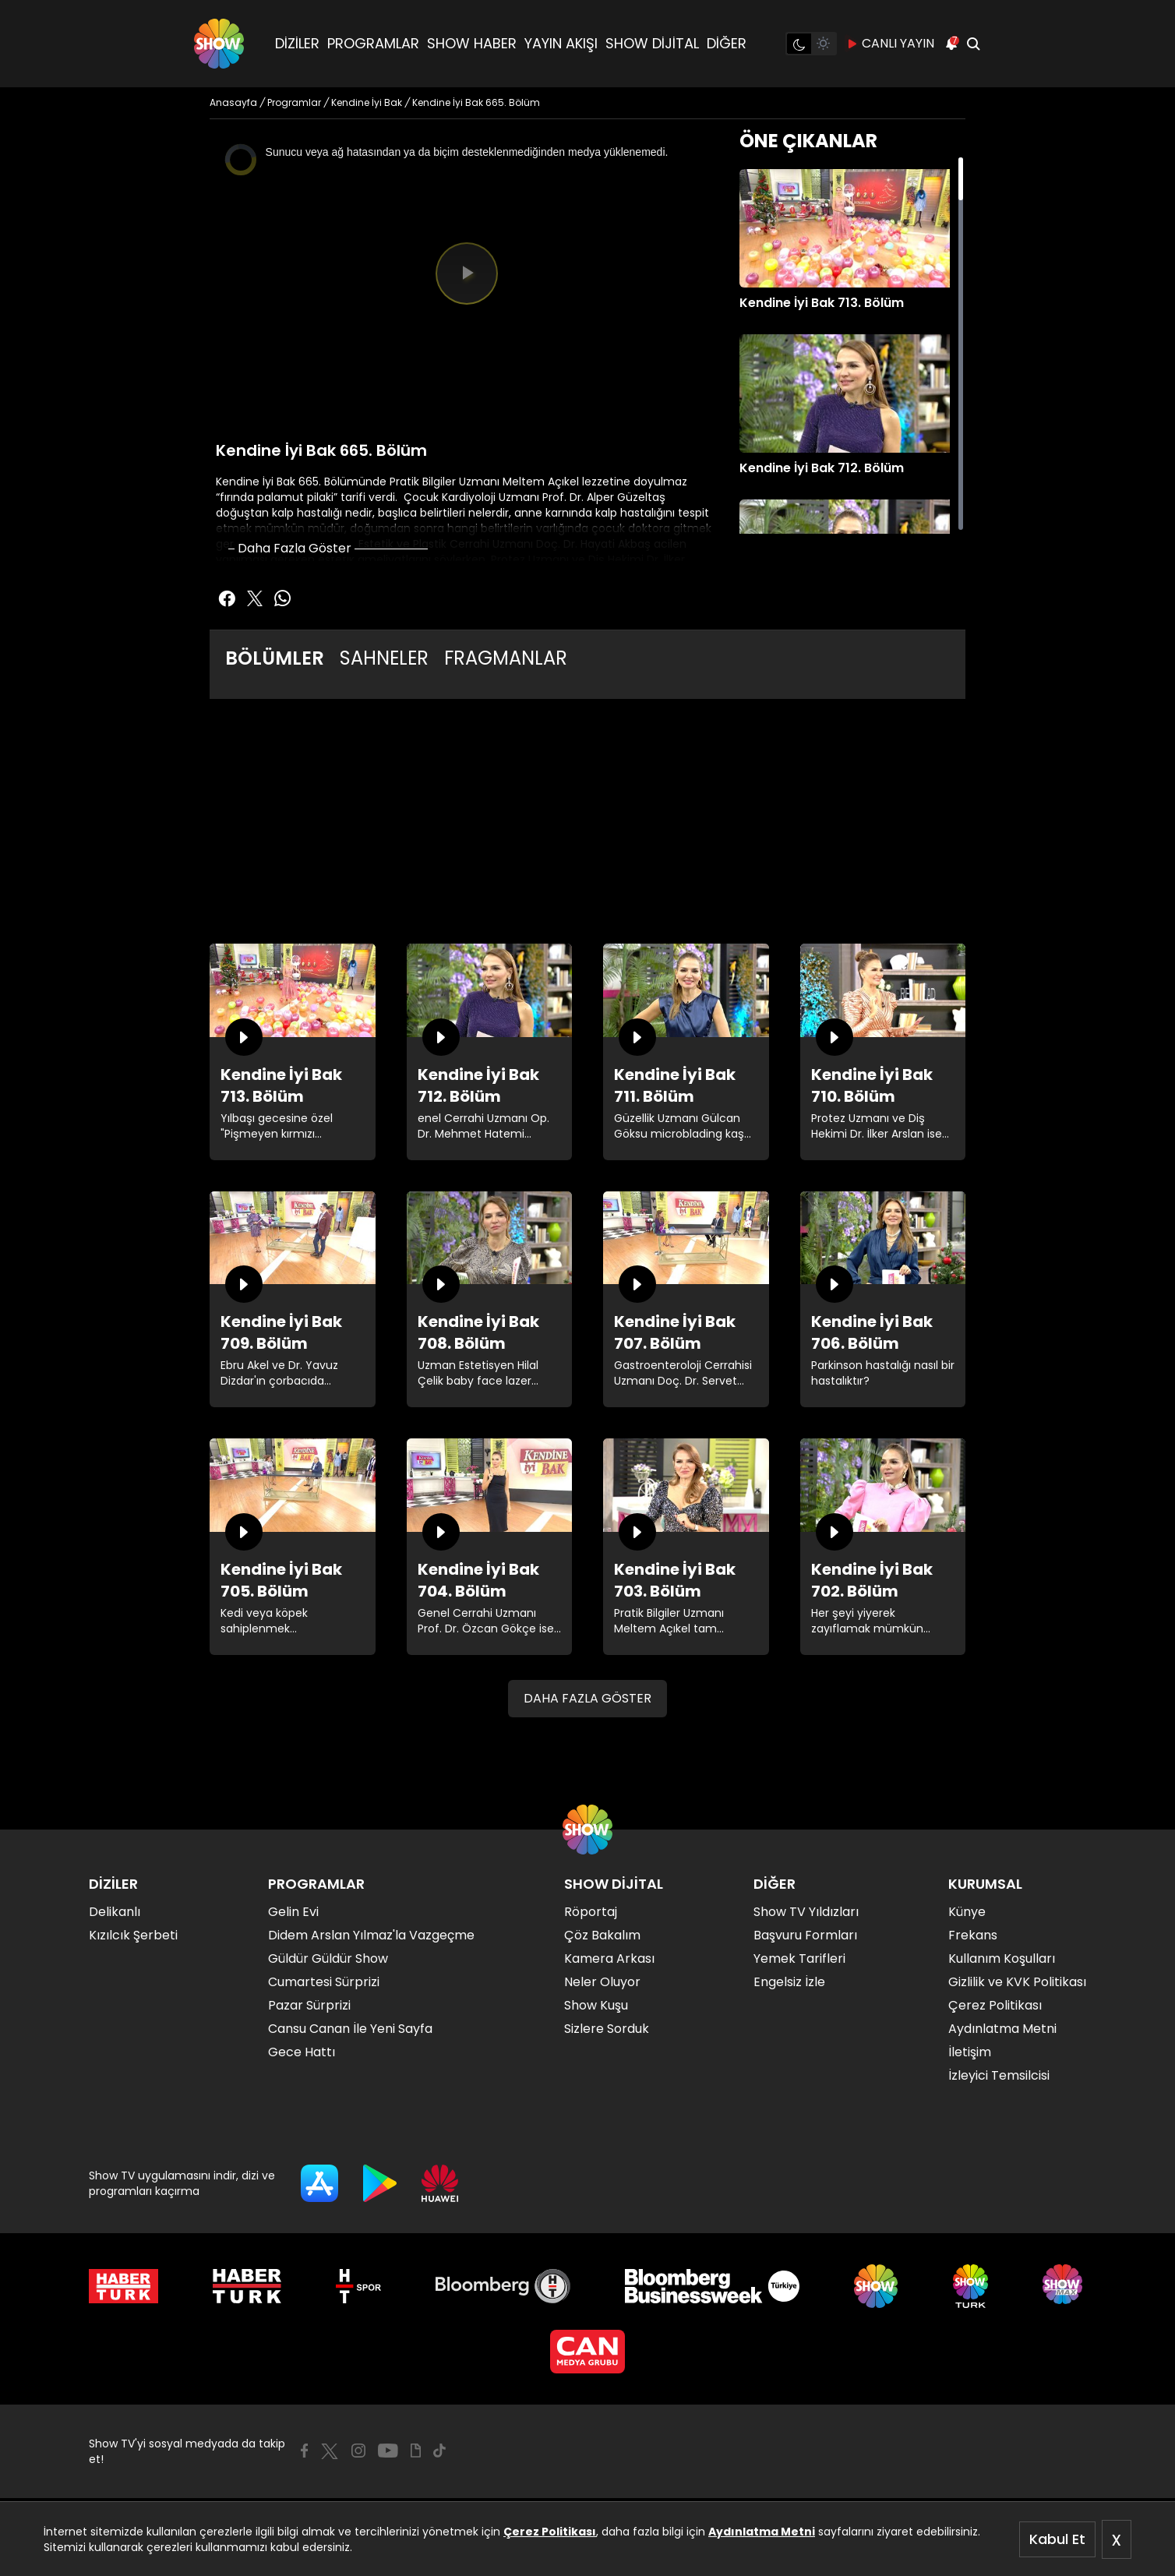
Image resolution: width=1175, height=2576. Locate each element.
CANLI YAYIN (890, 43)
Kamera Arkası (609, 1958)
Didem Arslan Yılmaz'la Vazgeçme (371, 1935)
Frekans (972, 1935)
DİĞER (726, 43)
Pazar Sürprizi (309, 2005)
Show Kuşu (596, 2005)
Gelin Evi (293, 1912)
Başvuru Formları (805, 1935)
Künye (967, 1912)
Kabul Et (1057, 2539)
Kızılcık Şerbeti (133, 1935)
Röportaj (590, 1912)
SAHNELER (384, 658)
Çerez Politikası (549, 2531)
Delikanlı (114, 1912)
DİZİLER (297, 43)
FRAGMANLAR (505, 658)
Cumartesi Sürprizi (323, 1982)
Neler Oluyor (602, 1982)
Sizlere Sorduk (606, 2029)
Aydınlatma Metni (761, 2531)
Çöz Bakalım (602, 1935)
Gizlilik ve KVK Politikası (1017, 1982)
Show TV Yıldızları (806, 1912)
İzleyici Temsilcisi (999, 2075)
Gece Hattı (301, 2052)
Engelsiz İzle (789, 1982)
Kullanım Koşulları (1001, 1958)
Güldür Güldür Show (328, 1958)
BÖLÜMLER (274, 658)
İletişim (969, 2052)
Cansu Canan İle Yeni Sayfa (350, 2029)
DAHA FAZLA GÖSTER (587, 1698)
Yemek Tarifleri (799, 1958)
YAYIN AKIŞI (561, 43)
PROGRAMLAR (373, 43)
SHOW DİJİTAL (652, 43)
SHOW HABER (472, 43)
